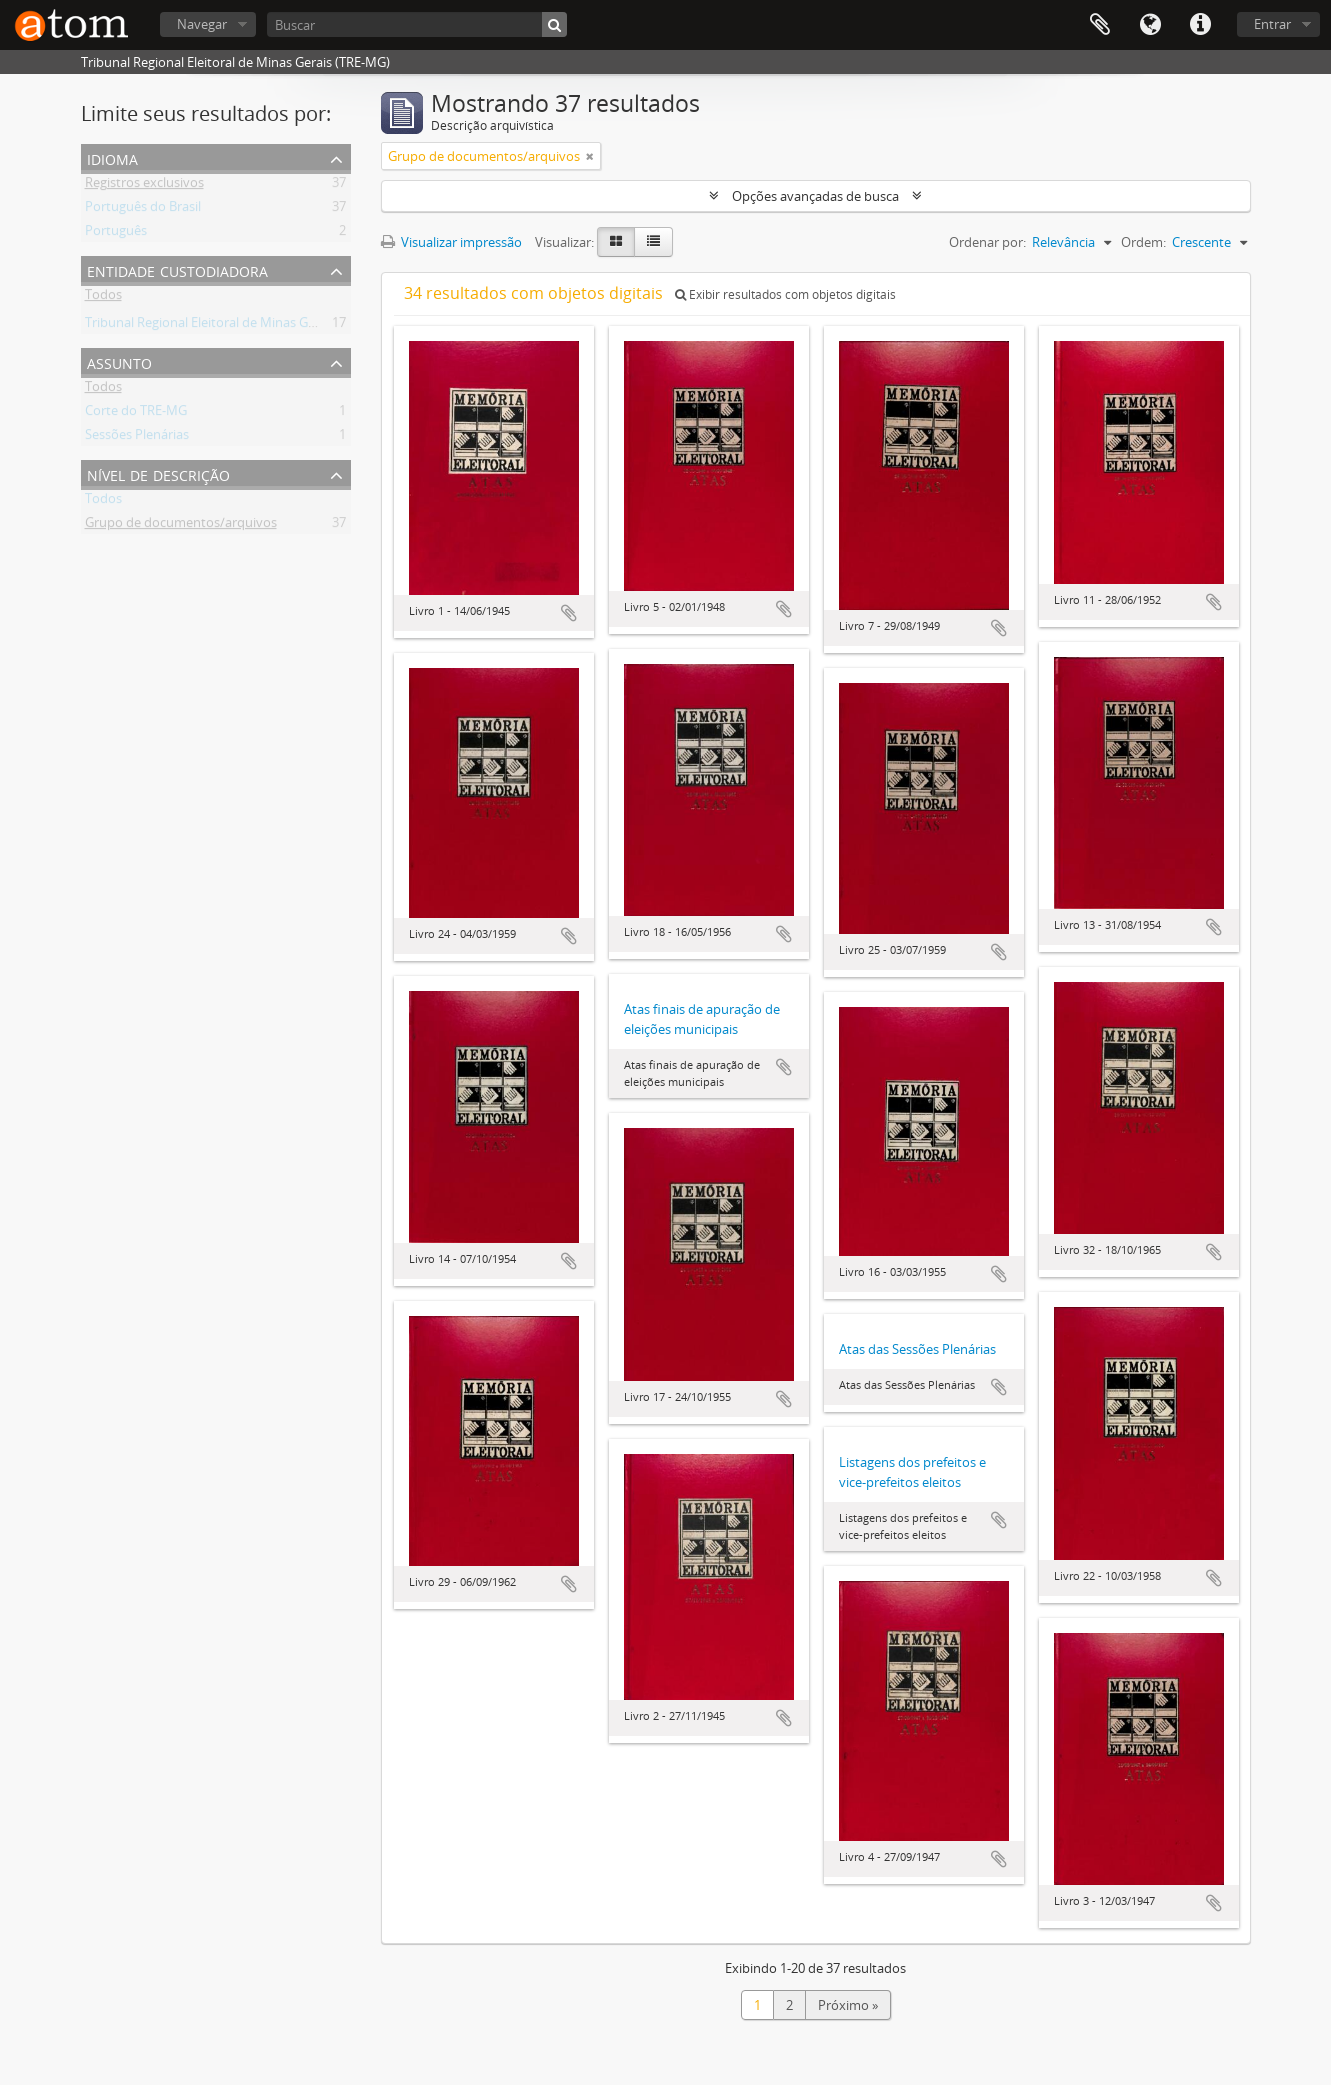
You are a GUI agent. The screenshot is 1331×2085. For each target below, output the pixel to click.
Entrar (1272, 24)
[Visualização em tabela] (653, 242)
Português (116, 234)
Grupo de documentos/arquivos (181, 526)
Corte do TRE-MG (136, 414)
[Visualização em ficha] (616, 242)
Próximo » (848, 2005)
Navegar (202, 24)
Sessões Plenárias (137, 438)
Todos (103, 298)
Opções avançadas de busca (815, 196)
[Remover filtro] (590, 156)
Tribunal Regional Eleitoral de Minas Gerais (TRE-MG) (239, 326)
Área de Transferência (1100, 25)
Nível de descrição (158, 473)
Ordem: (1143, 242)
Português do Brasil (143, 210)
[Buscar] (417, 24)
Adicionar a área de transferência (569, 613)
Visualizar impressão (451, 242)
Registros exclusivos (144, 186)
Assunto (119, 361)
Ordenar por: (987, 242)
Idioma (1150, 25)
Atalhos (1200, 25)
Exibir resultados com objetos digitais (785, 294)
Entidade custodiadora (177, 269)
